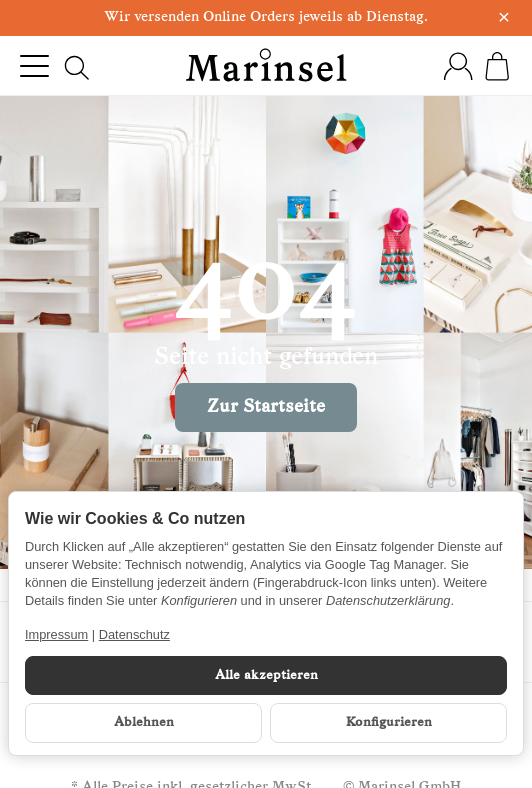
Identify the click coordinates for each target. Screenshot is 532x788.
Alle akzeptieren (266, 675)
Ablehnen (144, 722)
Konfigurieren (389, 722)
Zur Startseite (266, 407)
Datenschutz (134, 634)
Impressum (56, 634)
